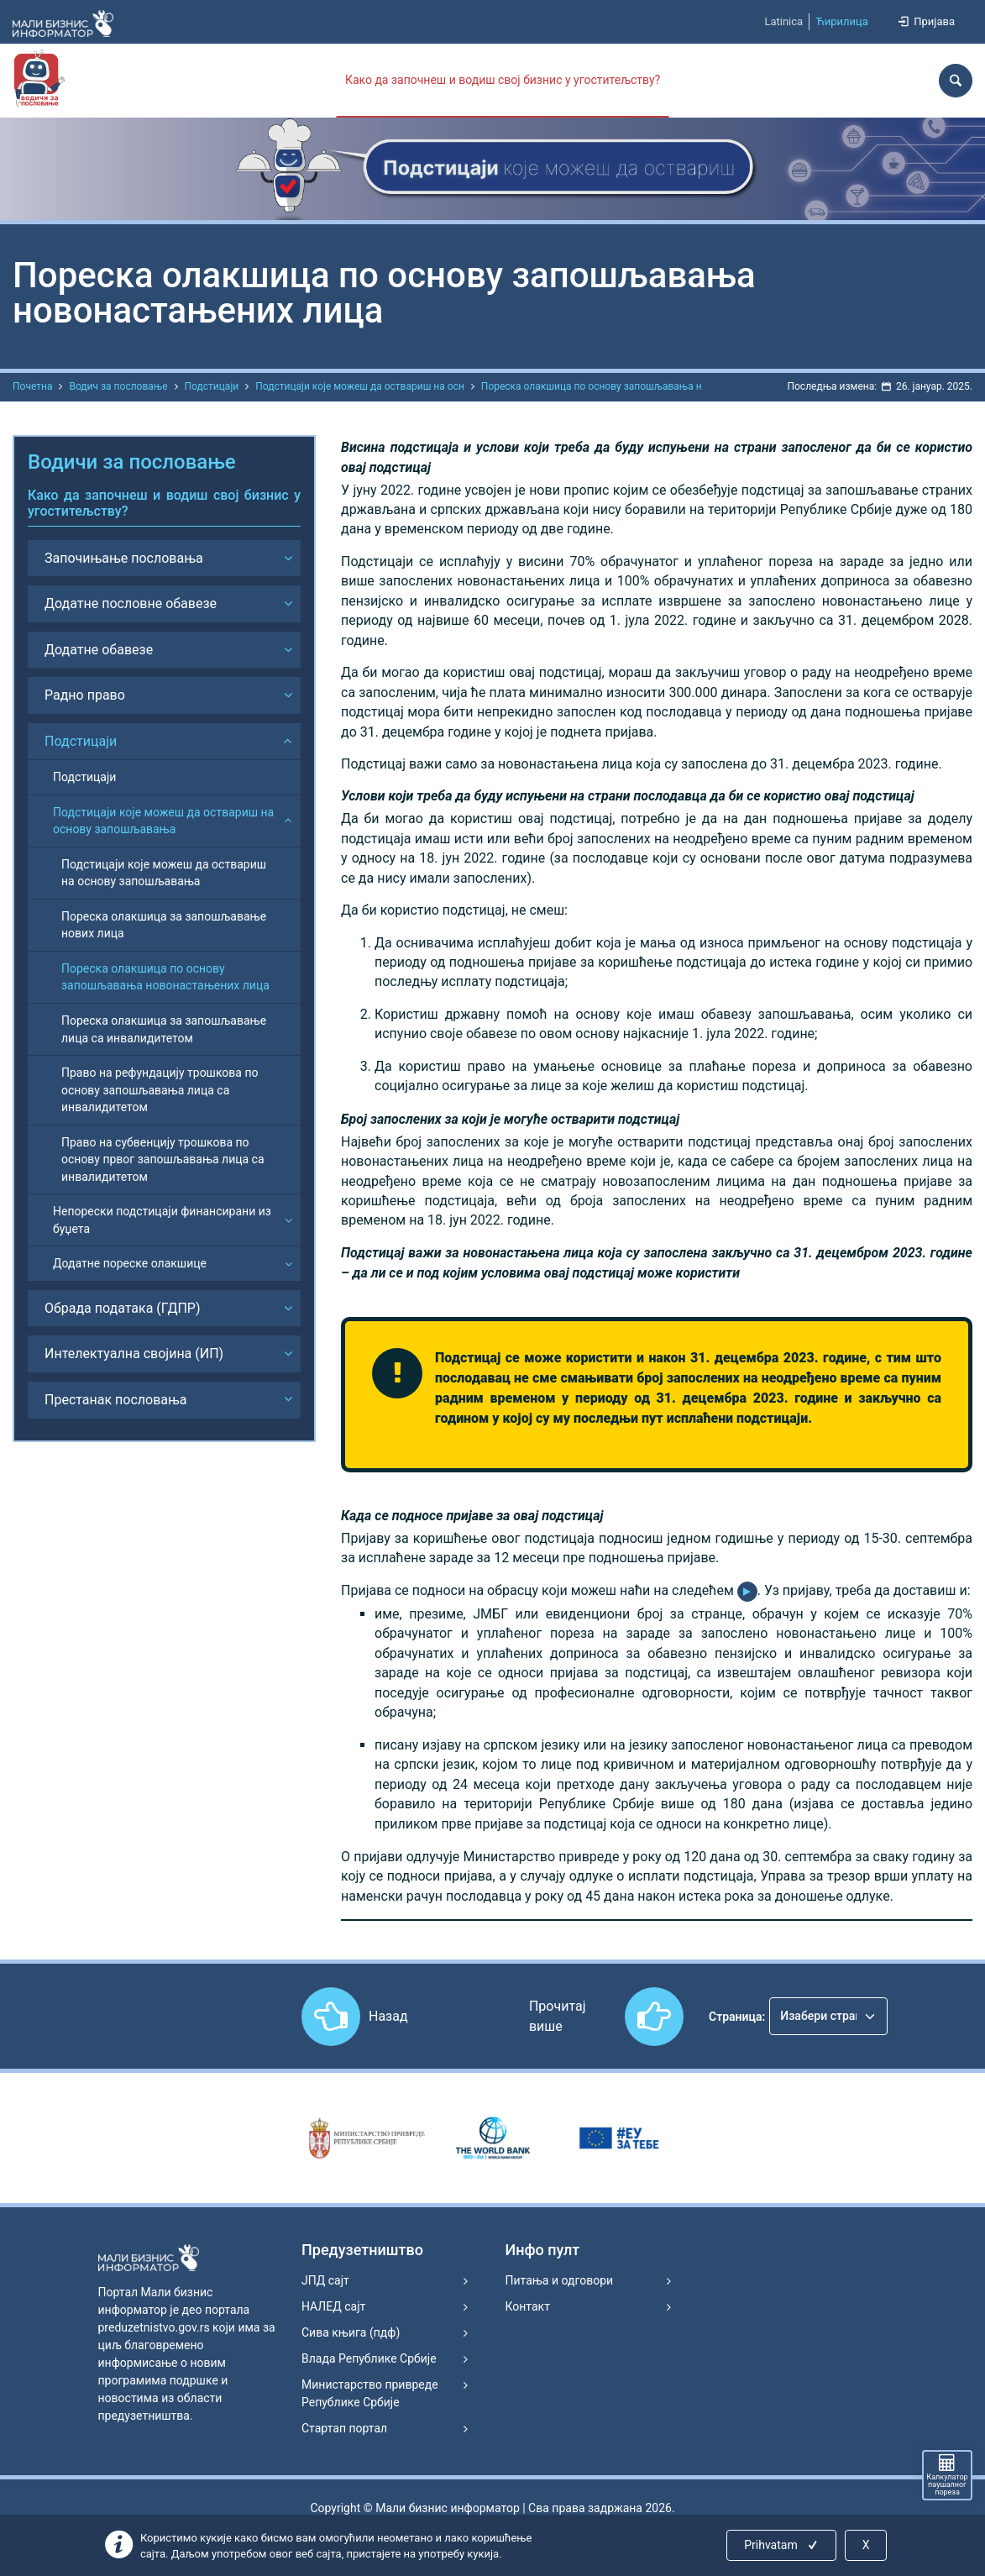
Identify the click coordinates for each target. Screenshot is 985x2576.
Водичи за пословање (132, 462)
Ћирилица (841, 21)
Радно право (85, 695)
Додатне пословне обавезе (131, 603)
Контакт (528, 2306)
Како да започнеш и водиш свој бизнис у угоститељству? (502, 80)
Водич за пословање (118, 386)
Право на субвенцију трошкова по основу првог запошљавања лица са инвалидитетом (163, 1159)
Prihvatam (782, 2545)
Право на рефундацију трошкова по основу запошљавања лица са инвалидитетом (160, 1090)
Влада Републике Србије (369, 2358)
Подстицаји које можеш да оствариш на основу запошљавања (163, 821)
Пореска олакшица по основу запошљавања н (591, 386)
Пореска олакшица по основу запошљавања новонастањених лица (165, 977)
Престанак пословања (116, 1400)
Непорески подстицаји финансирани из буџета (162, 1220)
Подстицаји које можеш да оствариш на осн (359, 386)
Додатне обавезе (99, 650)
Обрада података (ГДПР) (123, 1308)
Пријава (925, 21)
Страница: (737, 2016)
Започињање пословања (124, 558)
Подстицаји (212, 386)
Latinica (783, 21)
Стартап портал (344, 2428)
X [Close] (866, 2545)
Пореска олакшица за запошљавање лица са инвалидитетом (163, 1029)
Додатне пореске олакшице (130, 1263)
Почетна (32, 386)
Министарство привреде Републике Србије (369, 2393)
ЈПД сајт (325, 2280)
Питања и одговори (560, 2280)
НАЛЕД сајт (333, 2306)
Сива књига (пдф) (350, 2332)
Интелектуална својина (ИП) (134, 1353)
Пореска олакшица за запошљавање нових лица (163, 925)
